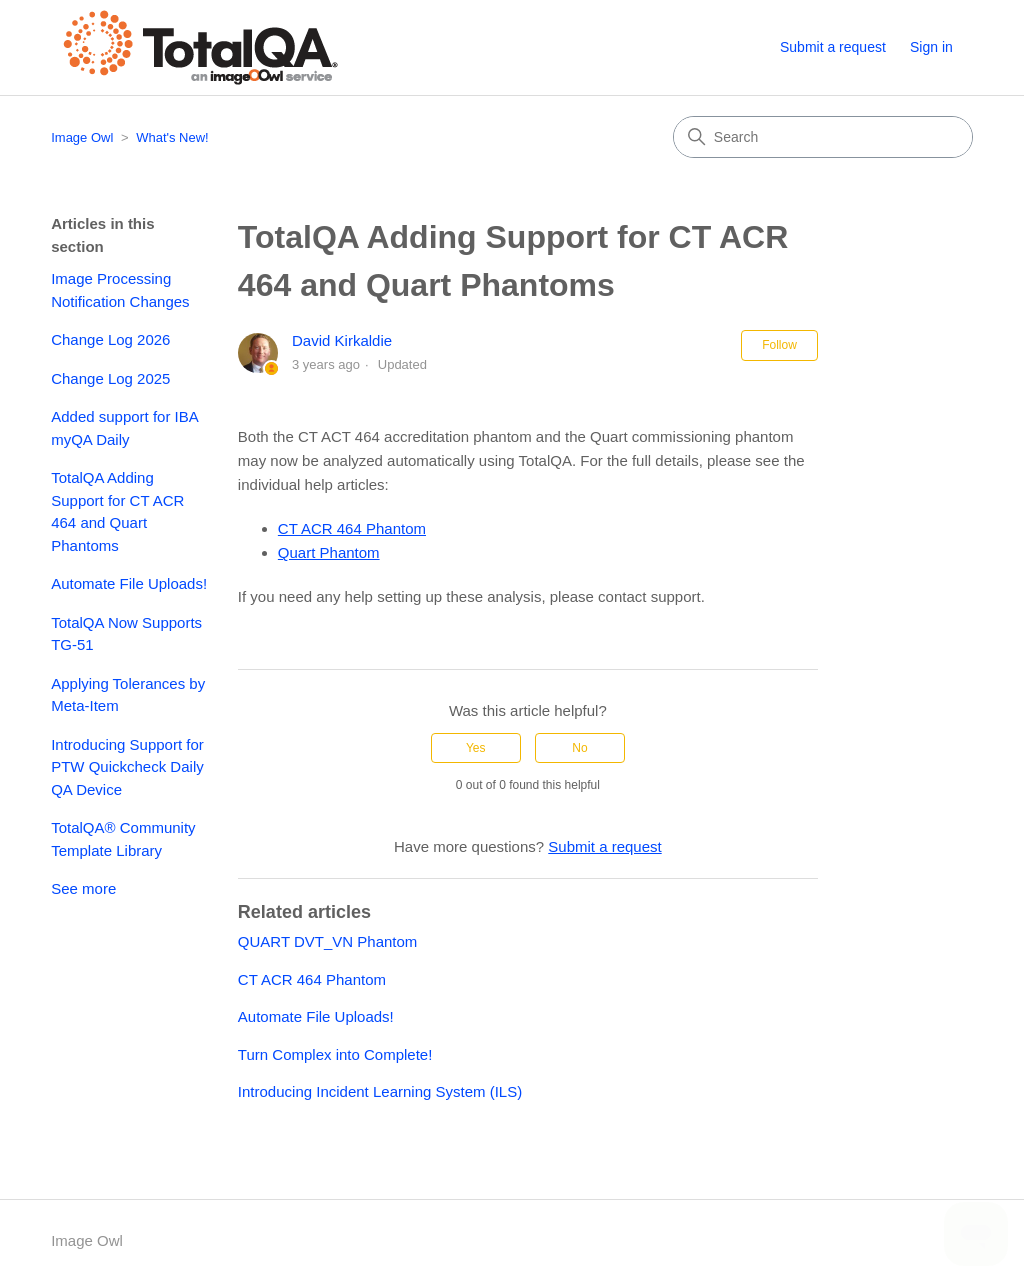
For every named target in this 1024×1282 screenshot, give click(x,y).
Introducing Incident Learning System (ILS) (380, 1091)
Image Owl (82, 137)
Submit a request (833, 47)
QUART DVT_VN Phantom (328, 941)
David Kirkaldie (342, 340)
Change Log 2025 (110, 378)
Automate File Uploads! (129, 583)
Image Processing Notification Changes (120, 290)
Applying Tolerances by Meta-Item (128, 695)
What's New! (172, 137)
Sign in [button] (931, 47)
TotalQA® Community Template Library (123, 839)
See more (83, 888)
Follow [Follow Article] (779, 345)
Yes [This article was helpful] (476, 748)
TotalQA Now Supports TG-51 (126, 634)
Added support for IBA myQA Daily (124, 428)
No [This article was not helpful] (579, 748)
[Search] (823, 137)
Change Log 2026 (110, 339)
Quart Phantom (329, 552)
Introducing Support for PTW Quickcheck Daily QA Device (127, 767)
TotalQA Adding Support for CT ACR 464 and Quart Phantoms (117, 511)
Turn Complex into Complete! (335, 1054)
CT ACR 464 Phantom (352, 528)
